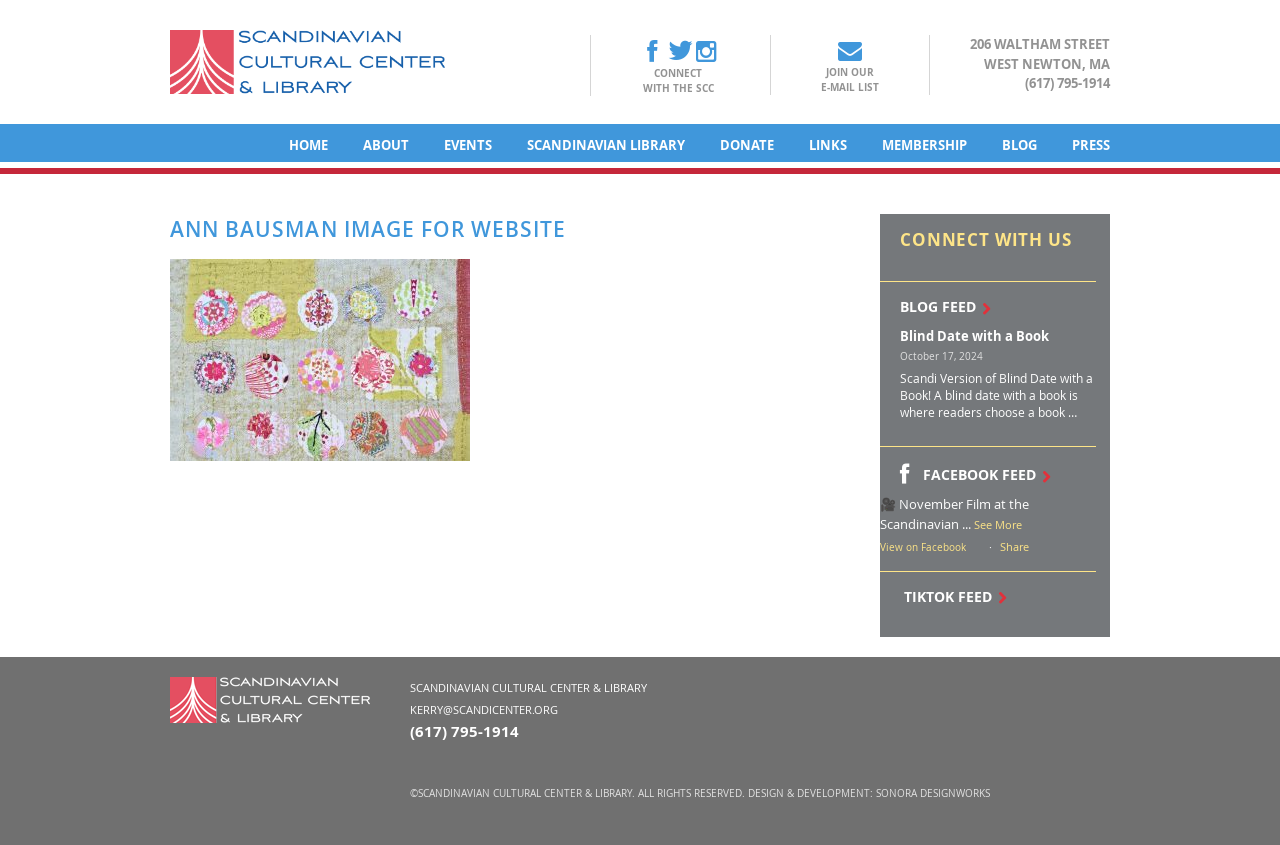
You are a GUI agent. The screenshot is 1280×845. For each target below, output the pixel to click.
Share (1014, 546)
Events (468, 145)
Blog (1019, 145)
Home (308, 145)
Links (828, 145)
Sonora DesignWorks (933, 793)
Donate (747, 145)
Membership (924, 145)
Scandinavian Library (606, 145)
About (386, 145)
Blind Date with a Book (974, 336)
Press (1091, 145)
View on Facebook (923, 547)
